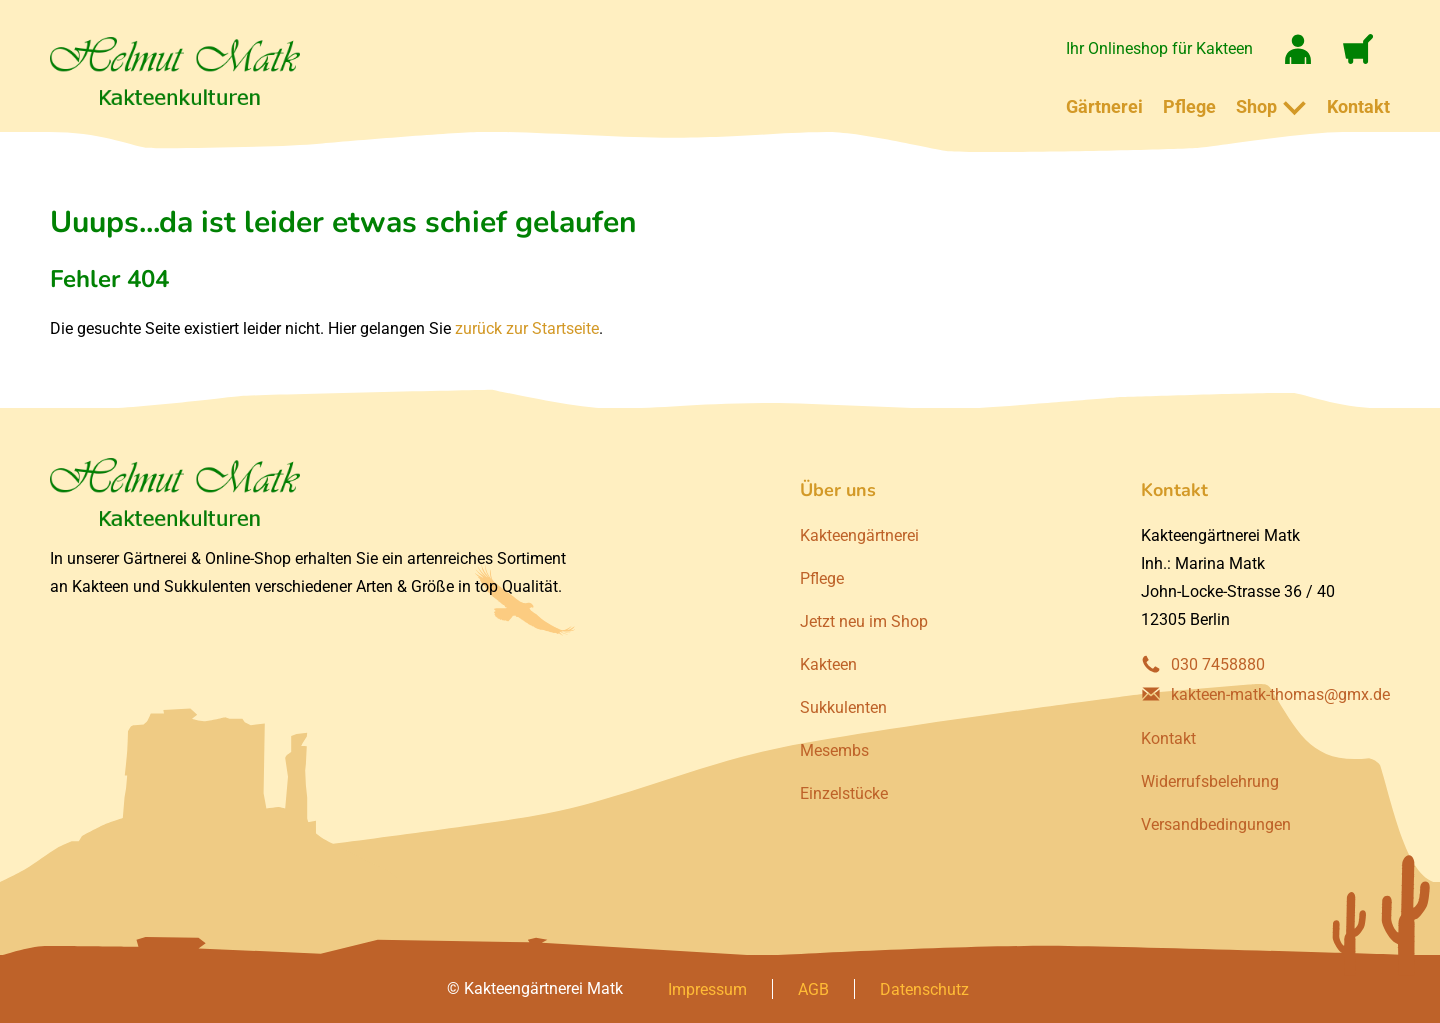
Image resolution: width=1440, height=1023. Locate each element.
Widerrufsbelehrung (1210, 781)
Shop (1256, 106)
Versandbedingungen (1216, 824)
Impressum (707, 989)
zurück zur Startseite (527, 328)
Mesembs (834, 750)
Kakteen (828, 664)
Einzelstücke (844, 793)
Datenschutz (924, 989)
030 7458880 (1218, 664)
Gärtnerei (1104, 106)
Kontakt (1358, 106)
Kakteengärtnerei (859, 535)
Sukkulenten (843, 707)
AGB (813, 989)
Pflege (1189, 106)
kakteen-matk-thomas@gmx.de (1280, 694)
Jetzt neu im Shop (864, 621)
